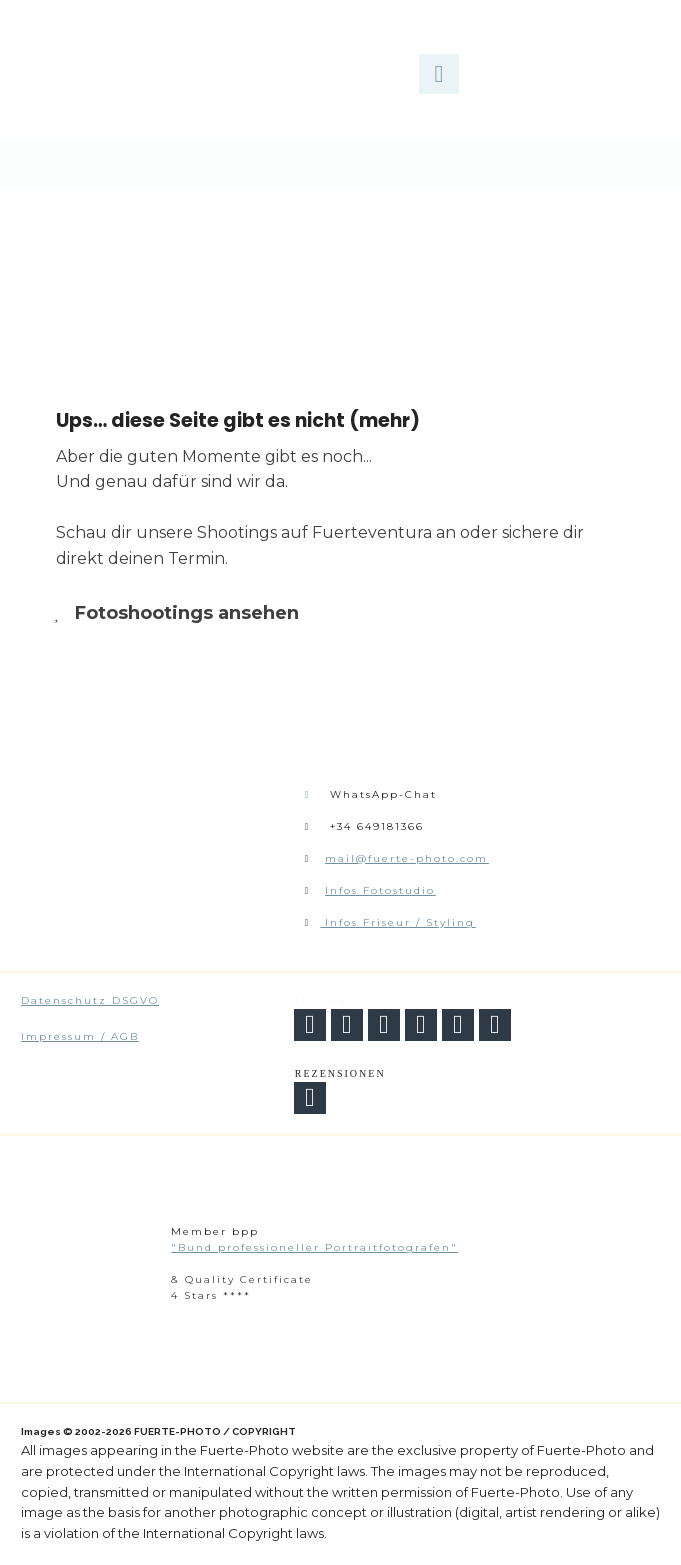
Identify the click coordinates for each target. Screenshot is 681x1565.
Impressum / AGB (80, 1036)
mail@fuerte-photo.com (406, 858)
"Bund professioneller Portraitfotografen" (314, 1247)
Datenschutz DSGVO (90, 1000)
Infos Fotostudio (380, 890)
